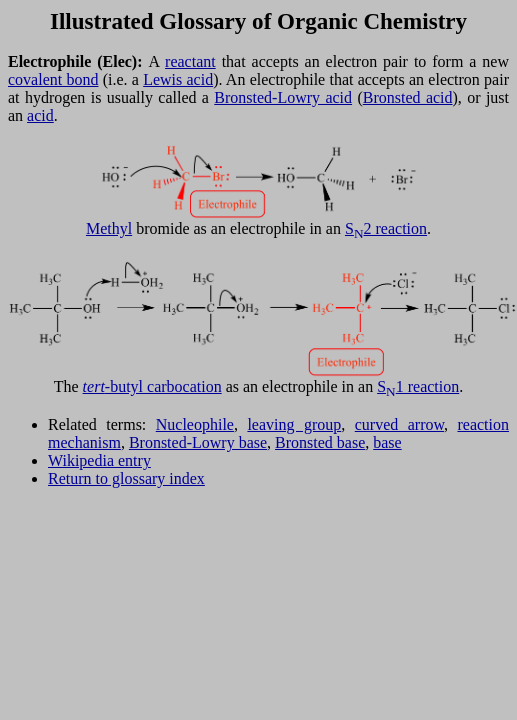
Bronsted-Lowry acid (283, 97)
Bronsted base (320, 442)
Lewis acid (178, 79)
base (387, 442)
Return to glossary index (126, 478)
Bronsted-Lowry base (198, 442)
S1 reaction (418, 386)
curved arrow (399, 424)
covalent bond (53, 79)
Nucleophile (195, 424)
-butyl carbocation (152, 386)
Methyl (109, 228)
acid (40, 115)
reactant (190, 61)
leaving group (294, 424)
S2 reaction (386, 228)
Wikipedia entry (99, 460)
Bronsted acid (408, 97)
